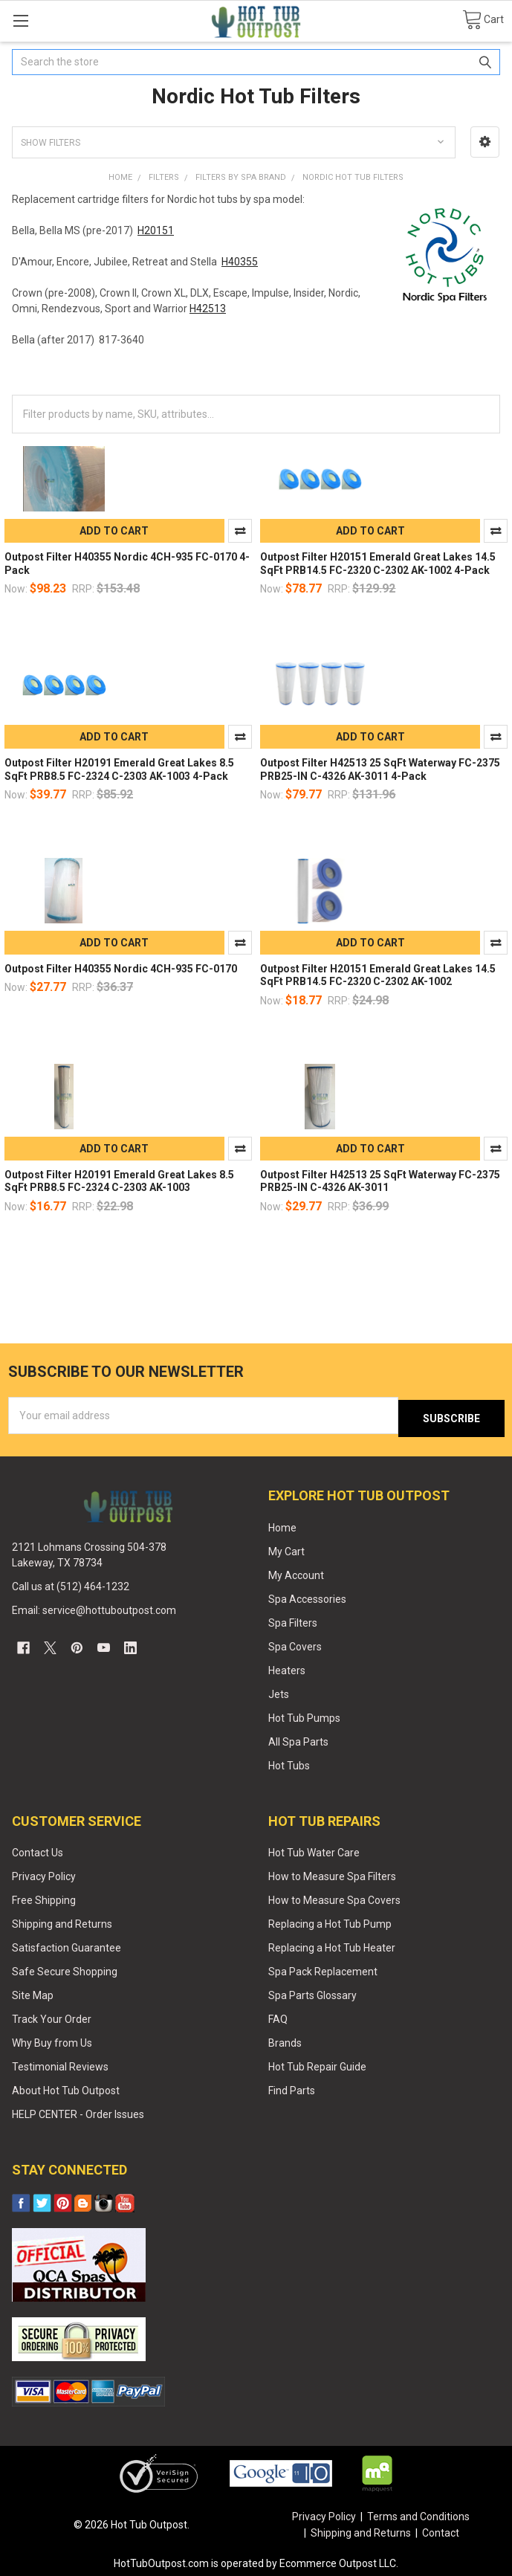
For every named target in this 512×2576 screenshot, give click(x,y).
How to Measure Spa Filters (332, 1873)
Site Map (33, 1992)
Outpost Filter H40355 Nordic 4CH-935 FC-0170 (120, 969)
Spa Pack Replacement (322, 1968)
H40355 (239, 262)
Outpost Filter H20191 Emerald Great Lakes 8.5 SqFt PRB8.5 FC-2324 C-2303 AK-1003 (119, 1181)
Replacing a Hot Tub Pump (330, 1921)
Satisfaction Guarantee (66, 1944)
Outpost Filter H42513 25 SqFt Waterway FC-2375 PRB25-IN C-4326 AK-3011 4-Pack (380, 769)
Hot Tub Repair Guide (317, 2063)
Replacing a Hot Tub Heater (331, 1944)
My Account (296, 1572)
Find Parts (291, 2087)
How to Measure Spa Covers (334, 1897)
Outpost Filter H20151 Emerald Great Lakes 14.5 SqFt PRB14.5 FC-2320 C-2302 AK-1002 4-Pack (378, 563)
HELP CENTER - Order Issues (78, 2111)
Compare (240, 531)
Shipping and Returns (62, 1921)
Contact (440, 2529)
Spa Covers (295, 1643)
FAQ (278, 2015)
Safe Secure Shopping (64, 1968)
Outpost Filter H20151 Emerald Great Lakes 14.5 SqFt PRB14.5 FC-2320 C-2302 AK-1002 (378, 975)
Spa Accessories (307, 1595)
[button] (484, 142)
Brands (285, 2039)
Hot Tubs (289, 1762)
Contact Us (37, 1850)
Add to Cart (114, 531)
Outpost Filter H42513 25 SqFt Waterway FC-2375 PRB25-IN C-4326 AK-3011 (380, 1181)
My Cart (286, 1548)
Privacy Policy (44, 1873)
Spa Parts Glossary (312, 1992)
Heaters (286, 1667)
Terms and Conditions (418, 2513)
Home (282, 1524)
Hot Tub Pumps (304, 1714)
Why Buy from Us (52, 2039)
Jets (278, 1691)
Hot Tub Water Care (314, 1850)
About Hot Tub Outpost (66, 2087)
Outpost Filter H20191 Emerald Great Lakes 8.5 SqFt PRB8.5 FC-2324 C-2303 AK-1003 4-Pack (119, 769)
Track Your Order (51, 2015)
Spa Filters (292, 1619)
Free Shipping (44, 1897)
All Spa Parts (298, 1738)
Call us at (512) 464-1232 (70, 1583)
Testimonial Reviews (60, 2063)
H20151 (155, 230)
